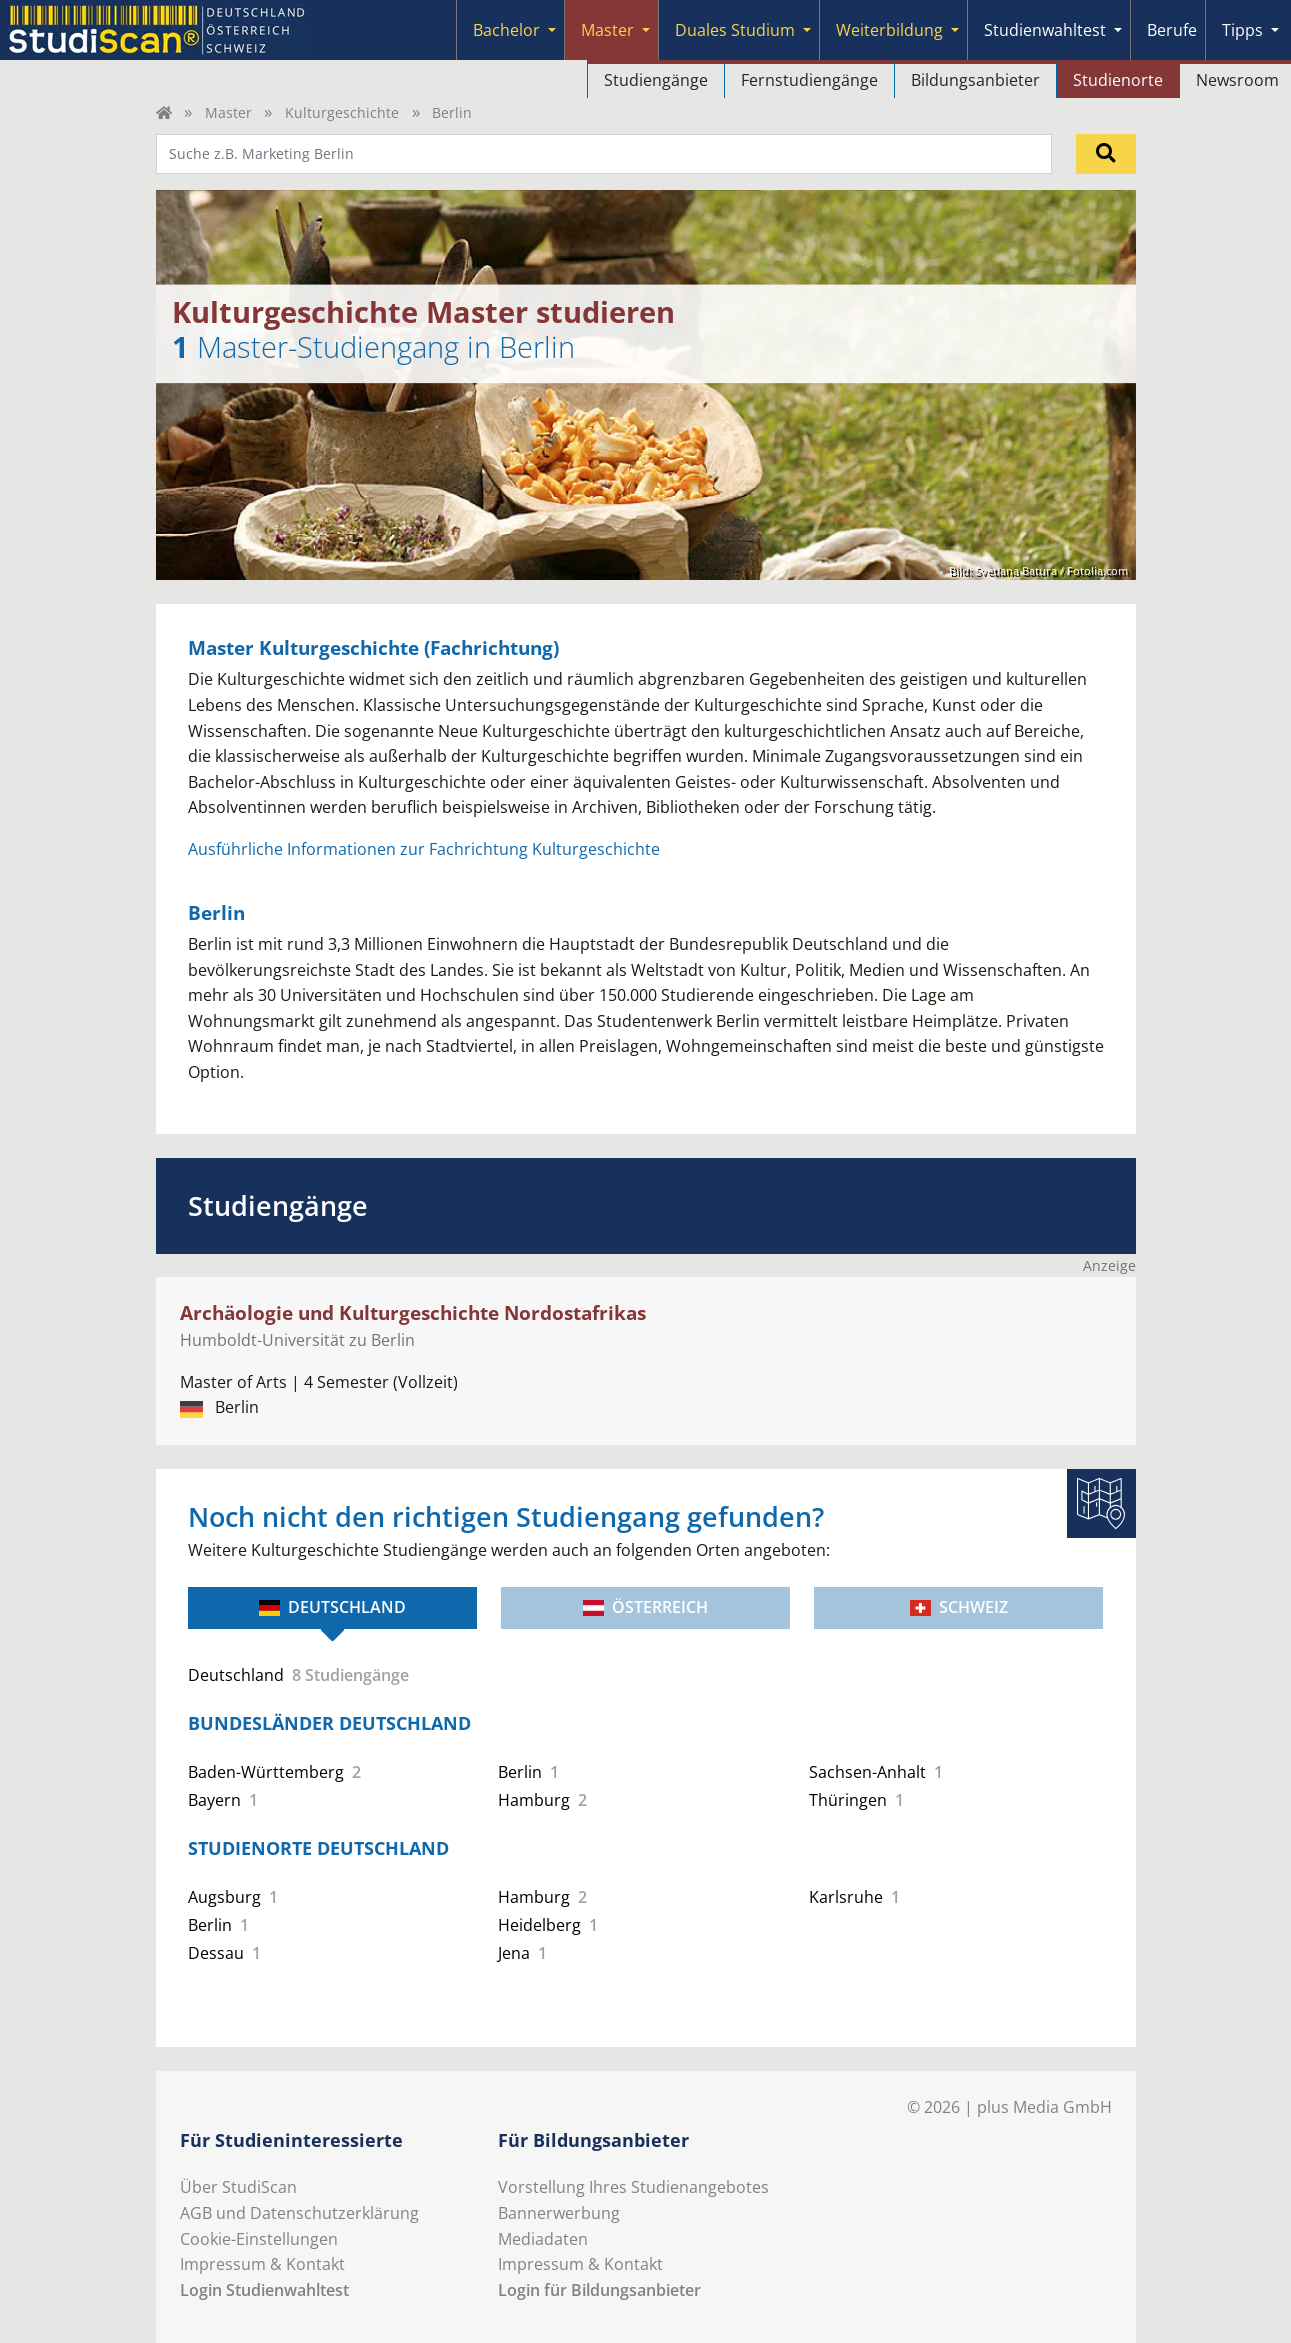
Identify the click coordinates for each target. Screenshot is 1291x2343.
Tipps (1242, 30)
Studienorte (1118, 80)
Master (607, 30)
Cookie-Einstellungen (259, 2239)
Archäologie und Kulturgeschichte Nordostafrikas (413, 1312)
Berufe (1172, 30)
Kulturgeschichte (342, 112)
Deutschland (332, 1607)
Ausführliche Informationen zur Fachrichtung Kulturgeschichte (424, 849)
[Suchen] (1106, 154)
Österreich (645, 1607)
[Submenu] (552, 30)
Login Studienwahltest (264, 2290)
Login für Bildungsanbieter (599, 2290)
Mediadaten (543, 2239)
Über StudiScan (238, 2187)
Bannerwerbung (559, 2213)
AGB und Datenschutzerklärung (299, 2213)
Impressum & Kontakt (262, 2264)
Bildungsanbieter (975, 80)
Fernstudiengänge (809, 80)
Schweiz (959, 1607)
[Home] (164, 112)
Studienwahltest (1045, 30)
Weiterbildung (889, 30)
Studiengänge (656, 80)
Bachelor (506, 30)
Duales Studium (735, 30)
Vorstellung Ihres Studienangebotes (633, 2187)
